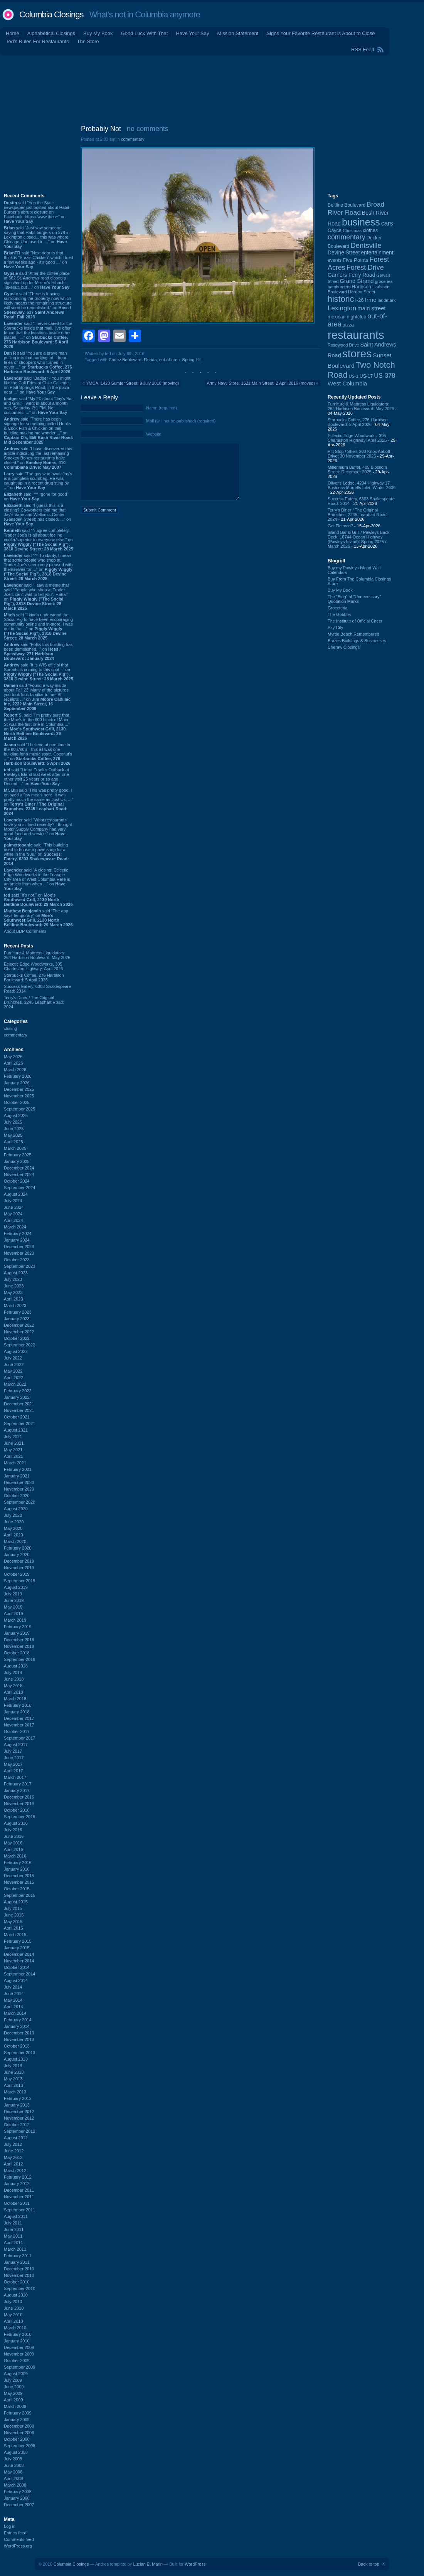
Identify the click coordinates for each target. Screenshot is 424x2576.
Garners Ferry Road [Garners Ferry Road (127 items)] (351, 275)
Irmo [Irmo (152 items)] (371, 299)
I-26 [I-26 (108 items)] (359, 300)
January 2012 (17, 2183)
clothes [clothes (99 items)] (370, 230)
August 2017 (16, 1744)
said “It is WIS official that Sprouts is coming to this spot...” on (38, 672)
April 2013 (13, 2085)
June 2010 (14, 2308)
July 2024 (13, 1200)
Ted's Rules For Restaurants (37, 41)
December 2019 (19, 1561)
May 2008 (13, 2472)
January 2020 (17, 1554)
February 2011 (18, 2255)
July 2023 (13, 1279)
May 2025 (13, 1135)
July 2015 (13, 1908)
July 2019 (13, 1594)
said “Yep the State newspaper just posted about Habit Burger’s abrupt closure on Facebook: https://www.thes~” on (36, 212)
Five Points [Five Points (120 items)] (355, 260)
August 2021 (16, 1430)
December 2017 (19, 1718)
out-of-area (169, 359)
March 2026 (15, 1069)
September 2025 (19, 1109)
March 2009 (15, 2406)
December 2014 (19, 1954)
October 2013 (17, 2046)
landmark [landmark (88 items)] (387, 300)
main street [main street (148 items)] (371, 308)
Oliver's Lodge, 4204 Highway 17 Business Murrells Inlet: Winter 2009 (361, 485)
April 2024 (13, 1220)
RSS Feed (362, 49)
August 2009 (16, 2373)
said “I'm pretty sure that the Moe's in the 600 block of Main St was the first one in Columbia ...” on (37, 726)
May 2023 (13, 1292)
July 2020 (13, 1515)
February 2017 (18, 1784)
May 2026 (13, 1056)
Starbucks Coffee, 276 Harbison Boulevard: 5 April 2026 (34, 977)
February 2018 (18, 1705)
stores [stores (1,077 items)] (357, 354)
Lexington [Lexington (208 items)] (342, 308)
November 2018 (19, 1646)
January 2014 (17, 2026)
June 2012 (14, 2151)
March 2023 (15, 1305)
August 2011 (16, 2216)
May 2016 (13, 1843)
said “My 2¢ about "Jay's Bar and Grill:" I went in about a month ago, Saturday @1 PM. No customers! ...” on (38, 405)
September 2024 (19, 1187)
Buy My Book (98, 33)
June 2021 (14, 1443)
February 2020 (18, 1548)
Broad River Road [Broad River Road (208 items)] (356, 208)
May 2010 (13, 2314)
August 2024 (16, 1194)
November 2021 (19, 1410)
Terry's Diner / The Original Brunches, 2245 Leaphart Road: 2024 (34, 1002)
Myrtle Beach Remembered (353, 634)
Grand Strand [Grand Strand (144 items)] (357, 281)
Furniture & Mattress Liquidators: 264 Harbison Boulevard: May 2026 (37, 955)
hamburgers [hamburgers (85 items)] (339, 286)
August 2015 (16, 1902)
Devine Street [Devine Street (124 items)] (344, 253)
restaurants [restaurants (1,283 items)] (356, 334)
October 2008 (17, 2439)
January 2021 (17, 1476)
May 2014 (13, 2000)
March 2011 (15, 2249)
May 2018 (13, 1685)
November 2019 (19, 1567)
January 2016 (17, 1869)
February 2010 (18, 2334)
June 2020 (14, 1521)
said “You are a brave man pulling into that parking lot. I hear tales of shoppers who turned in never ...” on (38, 362)
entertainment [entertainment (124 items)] (377, 253)
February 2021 (18, 1469)
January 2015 (17, 1947)
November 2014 (19, 1961)
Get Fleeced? (340, 525)
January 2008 (17, 2498)
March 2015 (15, 1934)
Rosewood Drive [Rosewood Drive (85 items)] (343, 345)
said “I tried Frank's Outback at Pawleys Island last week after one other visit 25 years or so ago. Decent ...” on (36, 776)
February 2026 (18, 1076)
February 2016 (18, 1862)
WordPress (195, 2564)
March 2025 (15, 1148)
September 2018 (19, 1659)
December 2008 (19, 2426)
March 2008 (15, 2485)
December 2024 (19, 1168)
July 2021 (13, 1436)
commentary (15, 1035)
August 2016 (16, 1823)
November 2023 (19, 1253)
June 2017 (14, 1757)
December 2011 (19, 2190)
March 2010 (15, 2327)
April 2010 (13, 2321)
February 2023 (18, 1312)
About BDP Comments (25, 931)
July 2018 (13, 1672)
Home (12, 33)
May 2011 (13, 2236)
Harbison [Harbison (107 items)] (361, 286)
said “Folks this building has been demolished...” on (38, 651)
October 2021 (17, 1417)
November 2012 (19, 2118)
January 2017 (17, 1790)
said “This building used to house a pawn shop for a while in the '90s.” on (36, 854)
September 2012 (19, 2131)
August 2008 (16, 2452)
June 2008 (14, 2465)
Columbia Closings (51, 14)
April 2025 (13, 1141)
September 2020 (19, 1502)
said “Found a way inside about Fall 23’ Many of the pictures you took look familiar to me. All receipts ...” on (37, 697)
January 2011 (17, 2262)
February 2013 (18, 2098)
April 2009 (13, 2400)
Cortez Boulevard (125, 359)
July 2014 (13, 1987)
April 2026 (13, 1063)
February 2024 (18, 1233)
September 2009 (19, 2367)
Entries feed (15, 2533)
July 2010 (13, 2301)
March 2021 (15, 1462)
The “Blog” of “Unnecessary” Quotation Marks (354, 599)
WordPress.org (18, 2546)
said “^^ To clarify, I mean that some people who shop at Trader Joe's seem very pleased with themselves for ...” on (38, 567)
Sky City (335, 627)
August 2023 (16, 1272)
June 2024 (14, 1207)
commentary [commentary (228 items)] (346, 237)
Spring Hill (192, 359)
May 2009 (13, 2393)
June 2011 (14, 2229)
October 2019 (17, 1574)
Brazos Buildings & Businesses (357, 640)
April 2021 (13, 1456)
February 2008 (18, 2491)
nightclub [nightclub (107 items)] (357, 317)
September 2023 (19, 1266)
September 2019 (19, 1580)
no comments (147, 129)
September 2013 (19, 2052)
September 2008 (19, 2445)
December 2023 (19, 1246)
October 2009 (17, 2360)
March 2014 (15, 2013)
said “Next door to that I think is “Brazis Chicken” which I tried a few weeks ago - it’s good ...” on (38, 260)
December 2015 (19, 1875)
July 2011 (13, 2223)
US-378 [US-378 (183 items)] (384, 375)
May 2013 (13, 2078)
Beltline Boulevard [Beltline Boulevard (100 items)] (346, 205)
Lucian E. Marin (147, 2564)
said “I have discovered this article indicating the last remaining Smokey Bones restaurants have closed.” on (38, 457)
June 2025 (14, 1128)
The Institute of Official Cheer (355, 621)
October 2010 (17, 2282)
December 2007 (19, 2504)
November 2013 (19, 2039)
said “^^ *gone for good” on (36, 496)
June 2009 (14, 2386)
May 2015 (13, 1921)
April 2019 (13, 1613)
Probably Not (101, 129)
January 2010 (17, 2341)
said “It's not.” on (38, 900)
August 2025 (16, 1115)
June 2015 (14, 1915)
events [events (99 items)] (335, 260)
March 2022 (15, 1384)
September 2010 (19, 2288)
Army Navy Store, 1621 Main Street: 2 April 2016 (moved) (261, 383)
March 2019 (15, 1620)
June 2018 (14, 1679)
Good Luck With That (144, 33)
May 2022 (13, 1371)
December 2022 (19, 1325)
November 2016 (19, 1803)
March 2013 (15, 2092)
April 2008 (13, 2478)
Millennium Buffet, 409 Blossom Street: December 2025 (357, 469)
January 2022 (17, 1397)
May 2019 (13, 1607)
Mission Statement (237, 33)
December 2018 (19, 1639)
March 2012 (15, 2170)
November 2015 (19, 1882)
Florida (150, 359)
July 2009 (13, 2380)
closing (10, 1028)
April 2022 (13, 1377)
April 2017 (13, 1770)
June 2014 (14, 1993)
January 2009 (17, 2419)
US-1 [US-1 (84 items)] (353, 376)
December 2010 (19, 2268)
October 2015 (17, 1888)
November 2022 (19, 1331)
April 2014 (13, 2006)
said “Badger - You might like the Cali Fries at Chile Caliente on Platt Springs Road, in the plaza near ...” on (37, 385)
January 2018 (17, 1711)
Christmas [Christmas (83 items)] (352, 230)
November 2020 (19, 1489)
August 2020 (16, 1508)
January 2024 (17, 1240)
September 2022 (19, 1345)
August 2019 (16, 1587)
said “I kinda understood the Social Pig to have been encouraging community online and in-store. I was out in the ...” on (38, 626)
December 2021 (19, 1404)
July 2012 (13, 2144)
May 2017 (13, 1764)
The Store (88, 41)
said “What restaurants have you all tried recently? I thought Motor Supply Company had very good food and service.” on (38, 829)
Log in (9, 2526)
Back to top (368, 2564)
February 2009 (18, 2413)
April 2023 (13, 1299)
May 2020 (13, 1528)
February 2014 (18, 2019)
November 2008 (19, 2432)
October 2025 (17, 1102)
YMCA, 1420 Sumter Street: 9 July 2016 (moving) (132, 383)
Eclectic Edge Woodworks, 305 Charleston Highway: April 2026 (33, 966)
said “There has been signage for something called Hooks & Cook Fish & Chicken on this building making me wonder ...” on (38, 430)
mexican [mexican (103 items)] (337, 317)
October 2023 (17, 1259)
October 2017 (17, 1731)
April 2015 (13, 1928)
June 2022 (14, 1364)
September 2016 (19, 1816)
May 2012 (13, 2157)
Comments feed (19, 2539)
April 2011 (13, 2242)
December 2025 (19, 1089)
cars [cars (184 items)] (387, 223)
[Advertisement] (212, 88)
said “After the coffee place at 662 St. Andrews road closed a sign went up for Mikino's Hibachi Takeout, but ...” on (36, 280)
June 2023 (14, 1286)
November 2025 (19, 1096)
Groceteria (337, 608)
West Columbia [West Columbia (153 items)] (347, 383)
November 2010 (19, 2275)
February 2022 (18, 1390)
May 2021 (13, 1449)
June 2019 (14, 1600)
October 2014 (17, 1967)
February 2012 (18, 2177)
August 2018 (16, 1666)
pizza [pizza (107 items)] (348, 325)
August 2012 (16, 2137)
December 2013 (19, 2033)
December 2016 (19, 1797)
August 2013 (16, 2059)
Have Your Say (192, 33)
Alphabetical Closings (51, 33)
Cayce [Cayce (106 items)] (335, 230)
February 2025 (18, 1155)
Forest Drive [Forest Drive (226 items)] (365, 267)
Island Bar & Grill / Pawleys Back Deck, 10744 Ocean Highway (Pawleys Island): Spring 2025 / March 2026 (358, 539)
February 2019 (18, 1626)
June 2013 (14, 2072)
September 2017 (19, 1738)
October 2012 (17, 2124)
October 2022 (17, 1338)
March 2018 (15, 1698)
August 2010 (16, 2295)
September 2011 (19, 2210)
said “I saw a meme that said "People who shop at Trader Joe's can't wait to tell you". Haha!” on (36, 597)
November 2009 (19, 2354)
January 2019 (17, 1633)
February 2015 (18, 1941)
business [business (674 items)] (361, 222)
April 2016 (13, 1849)
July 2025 (13, 1122)
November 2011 (19, 2196)
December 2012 (19, 2111)
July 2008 (13, 2459)
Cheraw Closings (344, 647)
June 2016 (14, 1836)
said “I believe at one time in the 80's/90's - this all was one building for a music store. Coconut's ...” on (38, 754)
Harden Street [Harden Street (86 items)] (361, 291)
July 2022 (13, 1358)
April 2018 (13, 1692)
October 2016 (17, 1810)
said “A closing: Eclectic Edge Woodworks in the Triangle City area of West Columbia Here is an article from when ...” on (37, 879)
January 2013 (17, 2105)
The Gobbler (339, 614)
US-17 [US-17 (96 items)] (366, 376)
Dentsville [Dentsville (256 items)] (365, 245)
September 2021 (19, 1423)
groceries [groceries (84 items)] (384, 281)
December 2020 (19, 1482)
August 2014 (16, 1980)
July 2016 (13, 1829)
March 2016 (15, 1856)
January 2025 (17, 1161)
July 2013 (13, 2065)
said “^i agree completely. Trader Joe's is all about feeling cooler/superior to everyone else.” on (38, 539)
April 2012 (13, 2164)
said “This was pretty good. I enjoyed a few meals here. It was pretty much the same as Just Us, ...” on (38, 802)
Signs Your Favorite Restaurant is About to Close (320, 33)
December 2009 (19, 2347)
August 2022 (16, 1351)
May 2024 (13, 1213)
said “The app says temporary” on (38, 918)
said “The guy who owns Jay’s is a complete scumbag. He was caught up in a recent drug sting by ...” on (38, 480)
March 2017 (15, 1777)
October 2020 (17, 1495)
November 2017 (19, 1725)
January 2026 (17, 1082)
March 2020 (15, 1541)
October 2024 (17, 1181)
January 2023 (17, 1318)
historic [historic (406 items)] (341, 299)
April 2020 (13, 1535)
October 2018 (17, 1653)
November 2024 (19, 1174)
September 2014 (19, 1974)
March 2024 (15, 1227)
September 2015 (19, 1895)
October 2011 (17, 2203)
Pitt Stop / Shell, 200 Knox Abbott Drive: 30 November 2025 (359, 453)
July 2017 (13, 1751)
